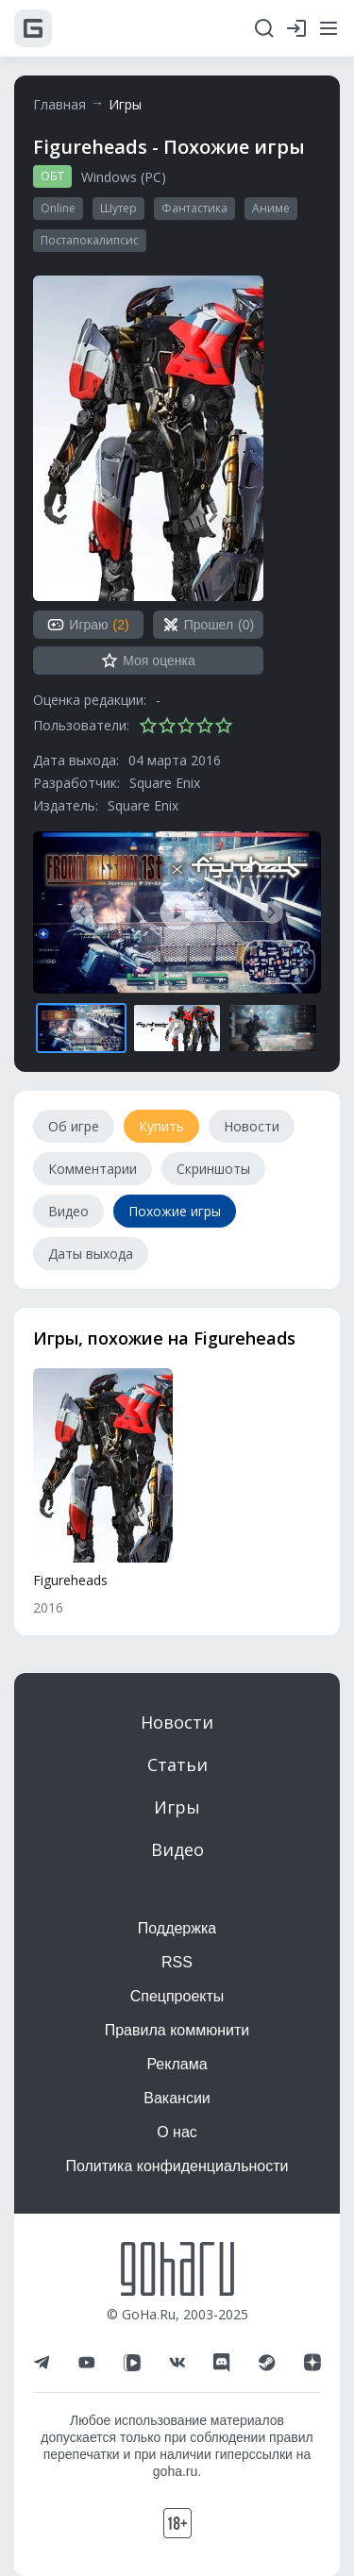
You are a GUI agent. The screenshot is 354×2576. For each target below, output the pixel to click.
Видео (177, 1849)
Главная (59, 104)
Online (58, 208)
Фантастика (194, 208)
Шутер (118, 208)
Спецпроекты (177, 1996)
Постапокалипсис (90, 240)
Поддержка (177, 1928)
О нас (177, 2132)
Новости (177, 1722)
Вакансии (177, 2098)
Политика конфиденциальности (176, 2166)
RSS (177, 1962)
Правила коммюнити (177, 2030)
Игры (125, 104)
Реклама (176, 2064)
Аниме (271, 208)
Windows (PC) (123, 177)
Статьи (177, 1764)
